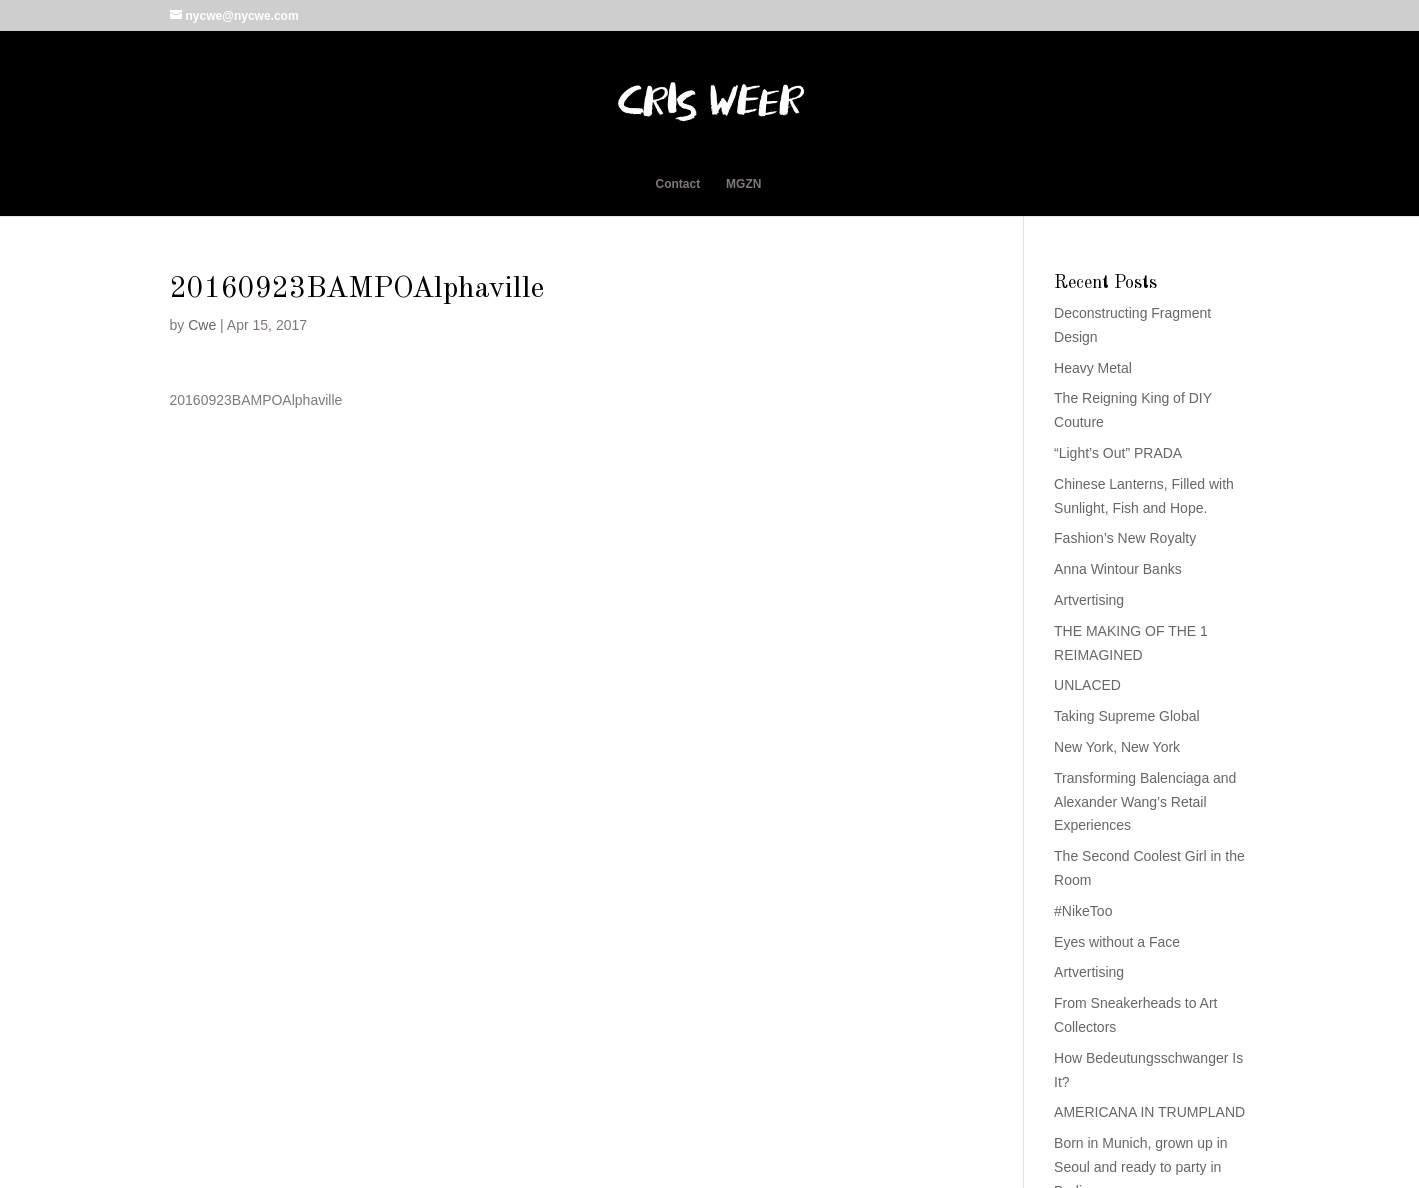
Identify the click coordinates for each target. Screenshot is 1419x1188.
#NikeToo (1083, 911)
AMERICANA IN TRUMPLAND (1149, 1112)
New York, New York (1117, 747)
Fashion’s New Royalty (1125, 538)
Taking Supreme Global (1127, 716)
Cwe (202, 325)
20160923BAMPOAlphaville (256, 400)
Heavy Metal (1093, 368)
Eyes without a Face (1117, 942)
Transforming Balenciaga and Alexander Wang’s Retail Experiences (1145, 802)
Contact (678, 184)
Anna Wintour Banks (1118, 569)
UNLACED (1087, 685)
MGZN (743, 184)
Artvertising (1089, 600)
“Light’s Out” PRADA (1118, 453)
